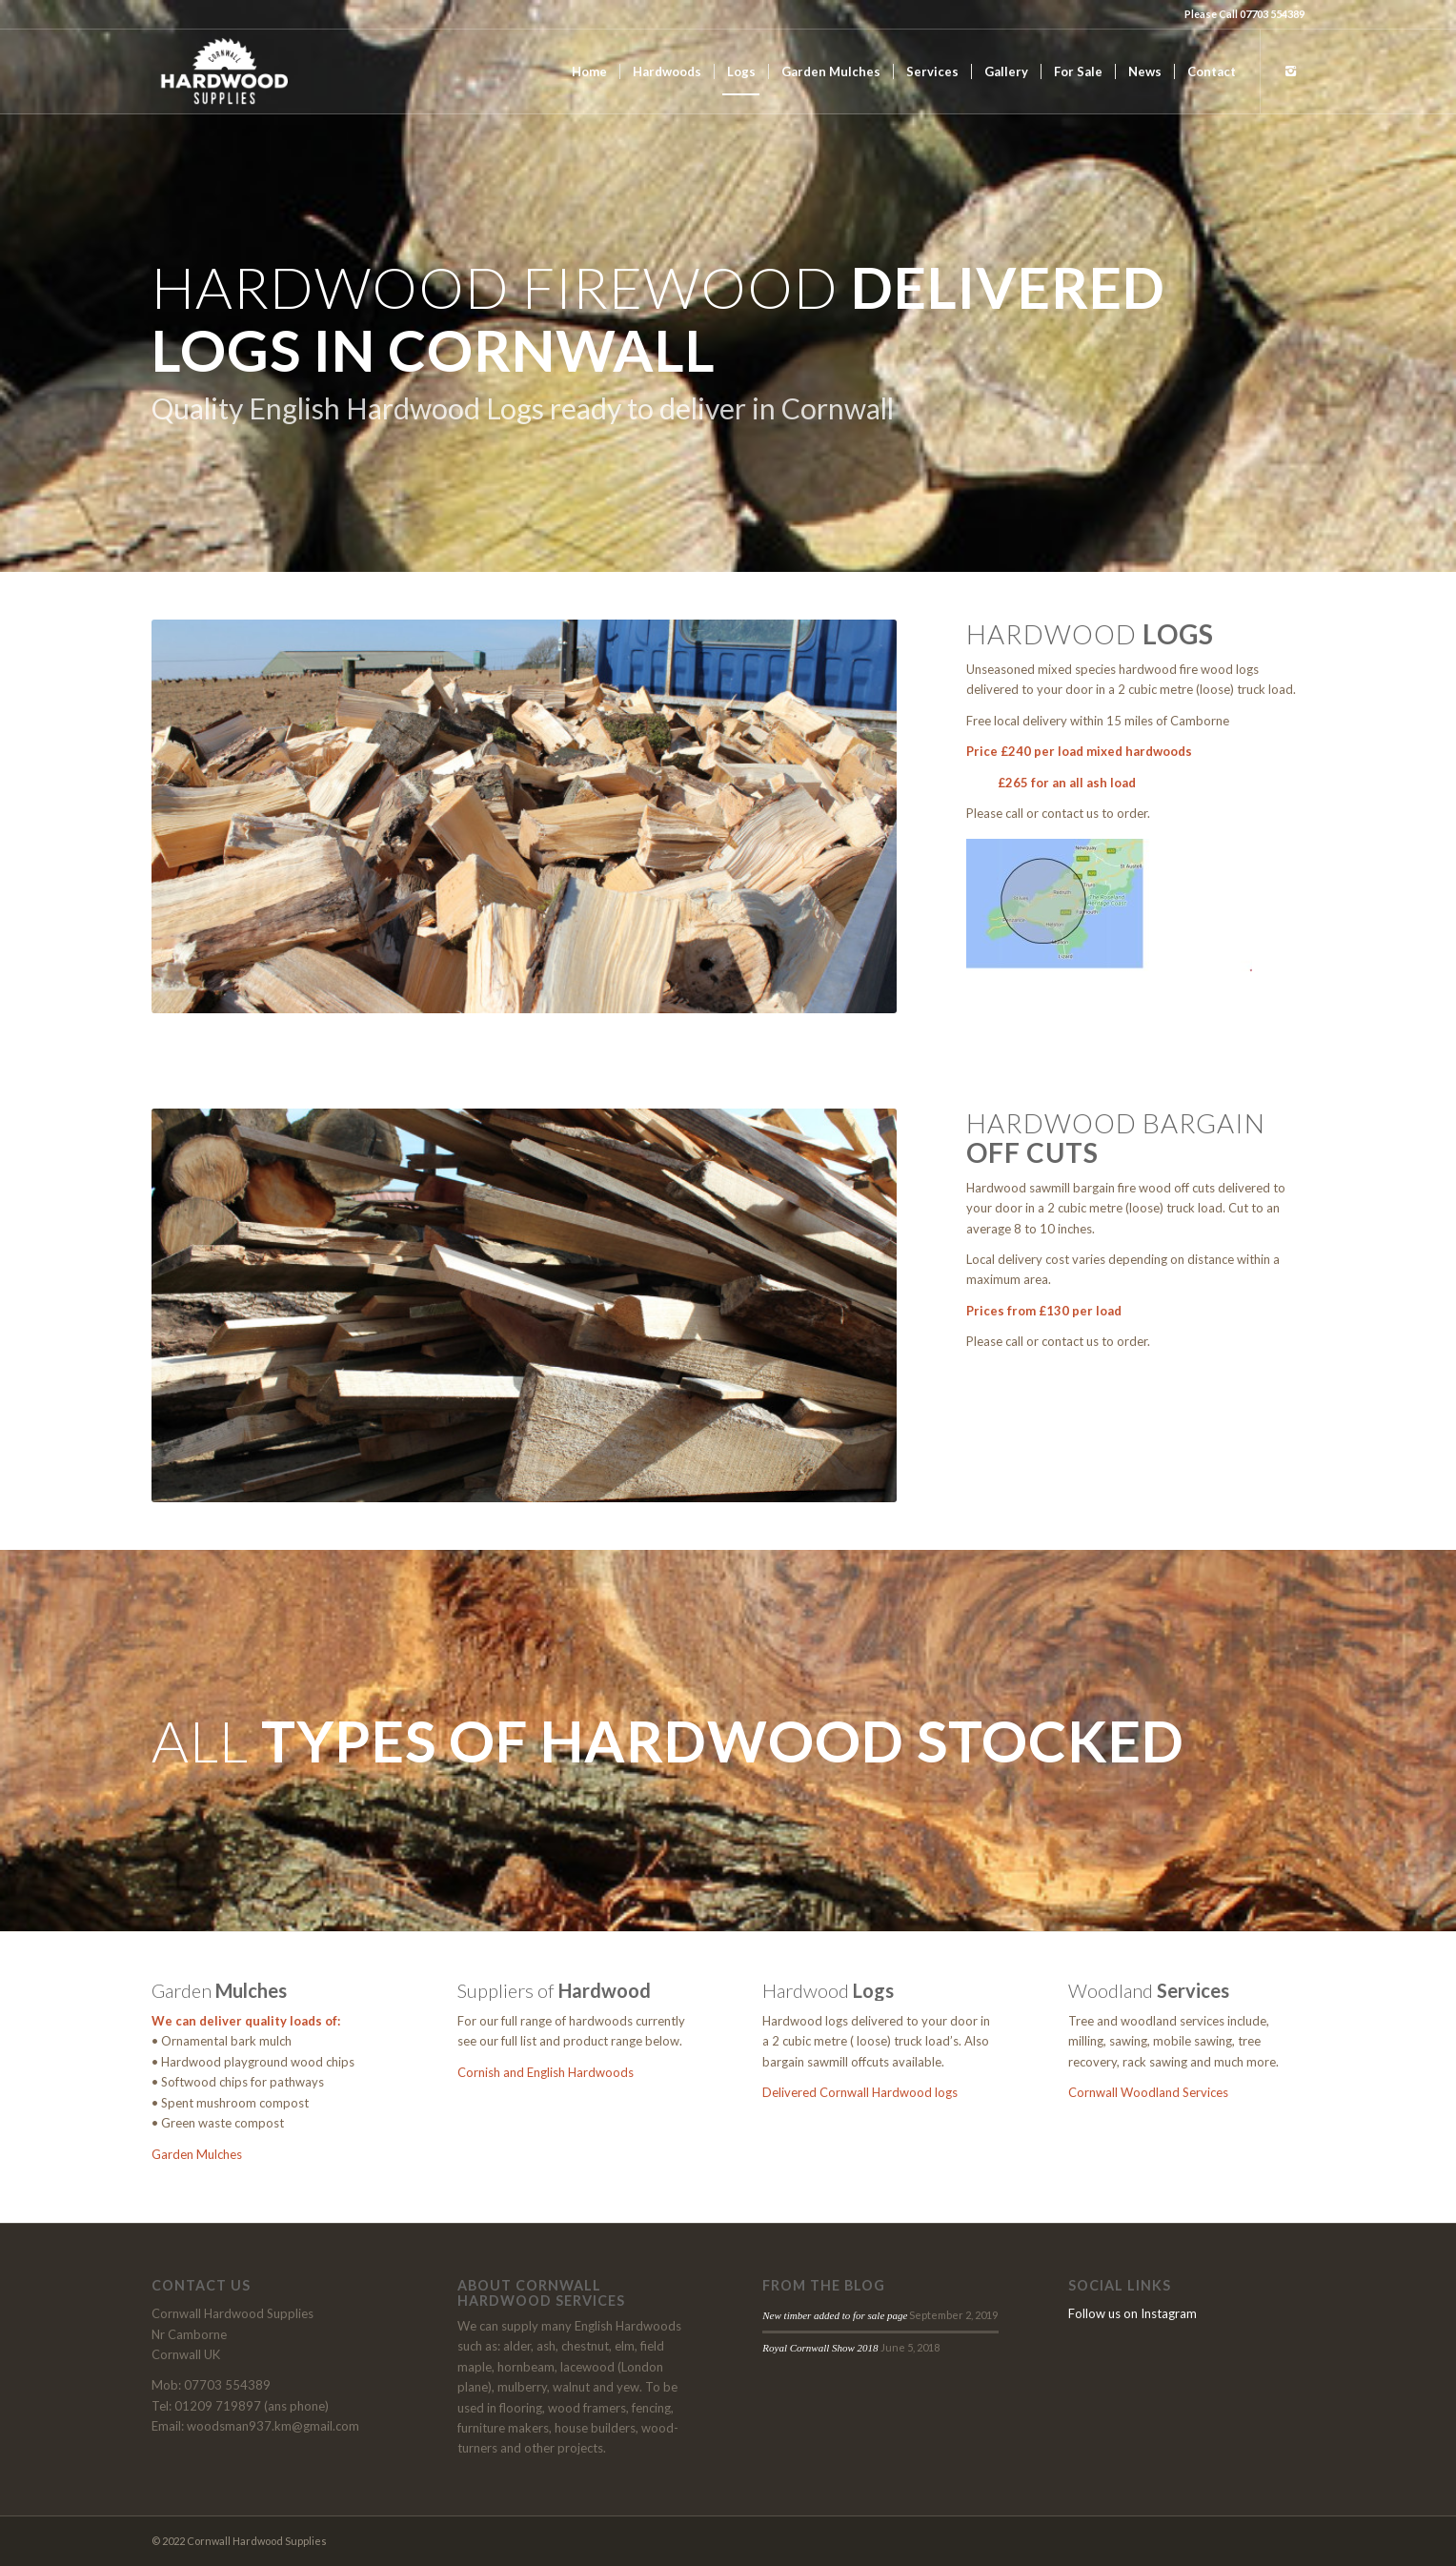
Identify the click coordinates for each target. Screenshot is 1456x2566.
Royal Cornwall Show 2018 (820, 2347)
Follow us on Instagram (1132, 2313)
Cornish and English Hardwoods (545, 2072)
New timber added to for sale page (834, 2315)
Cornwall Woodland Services (1148, 2092)
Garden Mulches (197, 2154)
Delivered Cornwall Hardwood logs (860, 2092)
